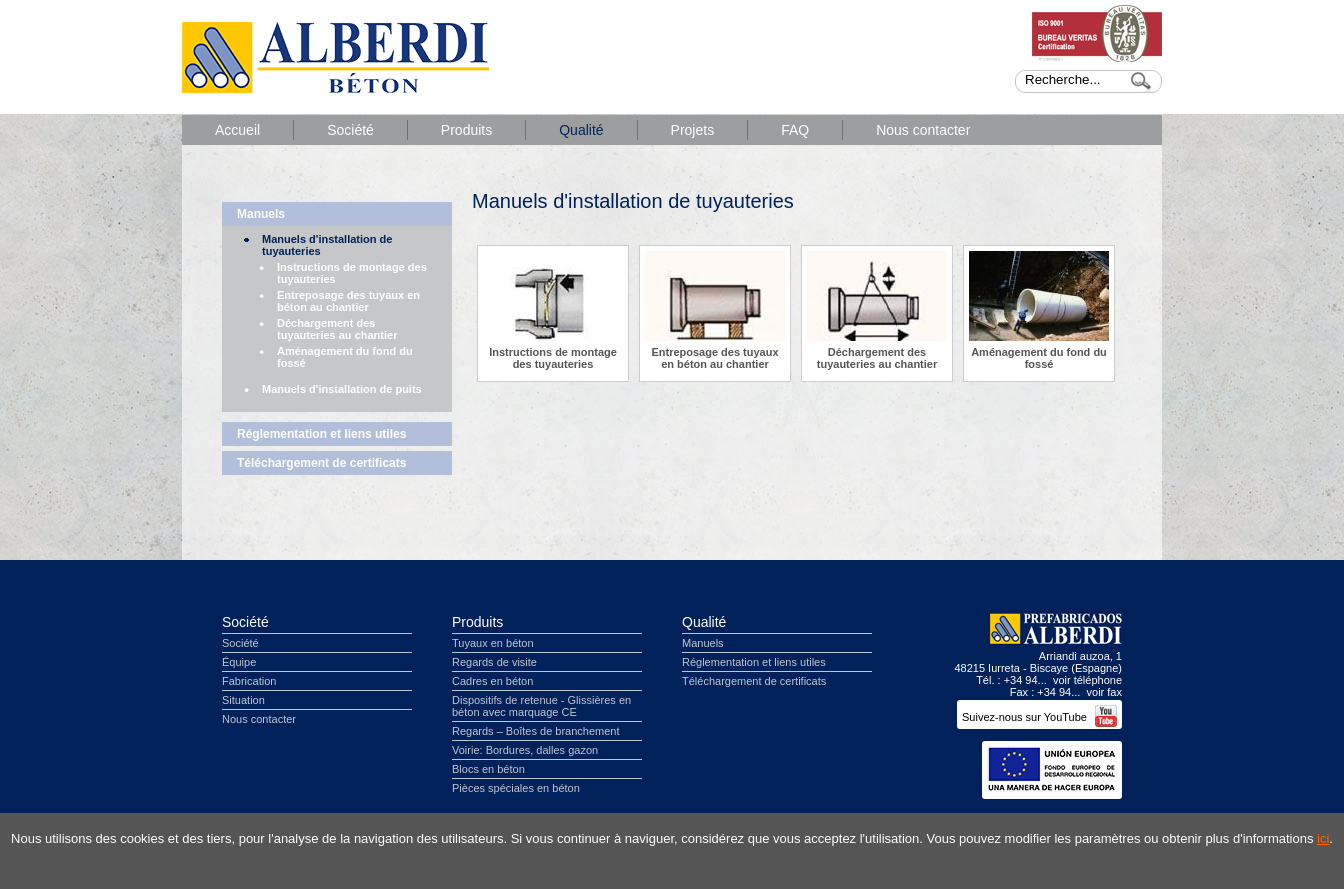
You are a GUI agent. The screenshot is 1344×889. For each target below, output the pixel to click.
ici (1323, 838)
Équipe (239, 662)
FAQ (795, 130)
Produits (466, 130)
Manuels (261, 214)
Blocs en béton (488, 769)
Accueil (237, 130)
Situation (243, 700)
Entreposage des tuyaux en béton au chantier (348, 301)
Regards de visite (494, 662)
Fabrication (249, 681)
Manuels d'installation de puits (342, 389)
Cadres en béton (492, 681)
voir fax (1104, 692)
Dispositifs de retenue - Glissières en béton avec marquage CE (541, 706)
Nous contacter (923, 130)
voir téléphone (1087, 680)
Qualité (581, 130)
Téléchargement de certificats (321, 463)
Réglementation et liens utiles (321, 434)
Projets (693, 130)
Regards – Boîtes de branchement (536, 731)
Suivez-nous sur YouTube (1039, 717)
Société (350, 130)
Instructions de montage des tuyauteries (352, 273)
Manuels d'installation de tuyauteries (327, 245)
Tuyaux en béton (493, 643)
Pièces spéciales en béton (516, 788)
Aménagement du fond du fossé (345, 357)
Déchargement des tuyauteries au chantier (337, 329)
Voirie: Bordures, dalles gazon (525, 750)
